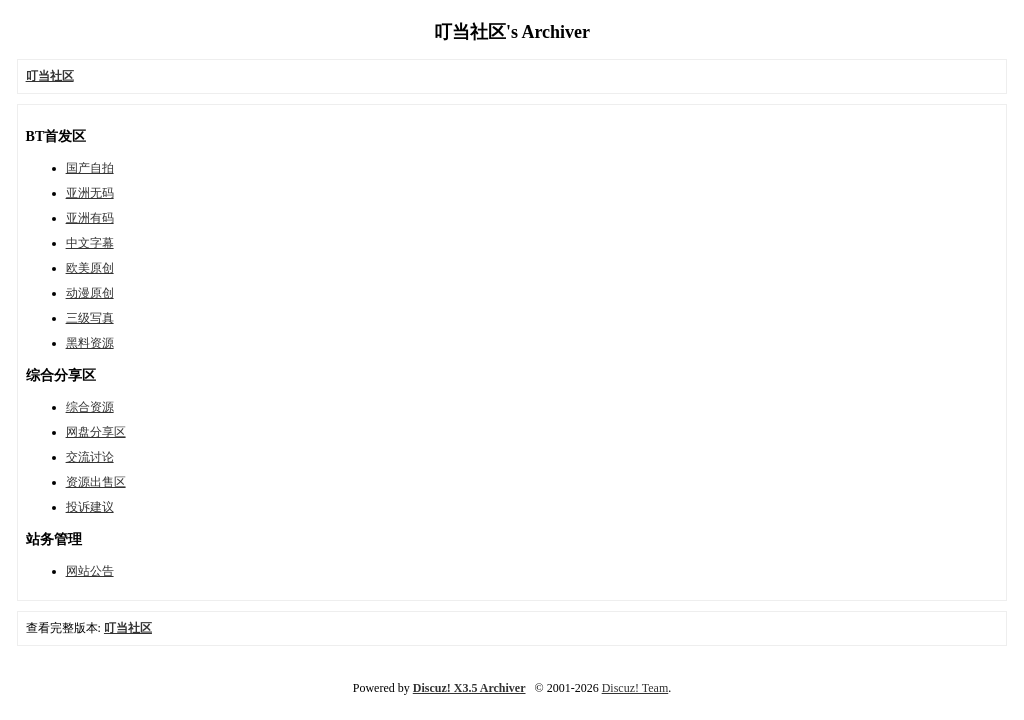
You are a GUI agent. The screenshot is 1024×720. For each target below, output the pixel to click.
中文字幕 (90, 243)
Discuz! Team (635, 688)
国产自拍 (90, 168)
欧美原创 (90, 268)
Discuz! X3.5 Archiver (469, 688)
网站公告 (90, 571)
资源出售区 (96, 482)
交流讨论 (90, 457)
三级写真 (90, 318)
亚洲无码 (90, 193)
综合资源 (90, 407)
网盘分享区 (96, 432)
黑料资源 (90, 343)
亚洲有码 (90, 218)
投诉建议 (90, 507)
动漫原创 (90, 293)
